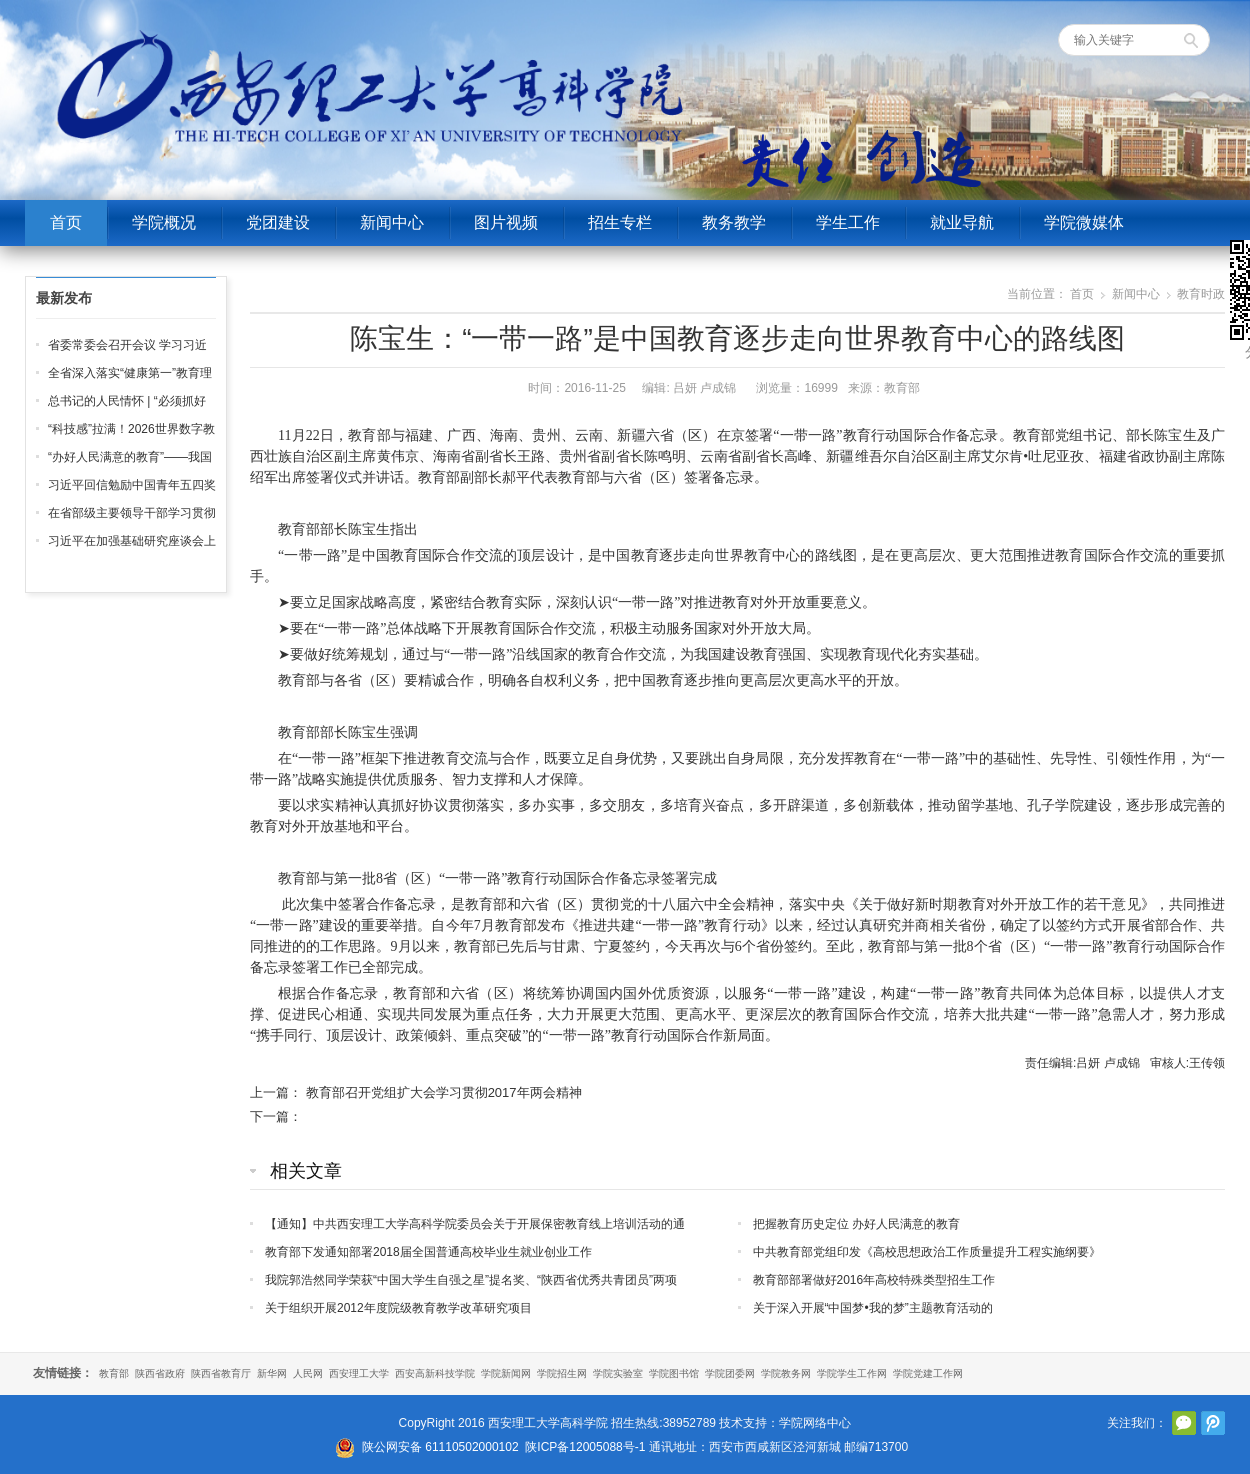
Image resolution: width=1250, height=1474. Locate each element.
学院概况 (164, 222)
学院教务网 (786, 1373)
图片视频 (506, 222)
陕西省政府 (160, 1373)
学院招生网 (562, 1373)
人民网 (308, 1373)
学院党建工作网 (928, 1373)
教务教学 (734, 222)
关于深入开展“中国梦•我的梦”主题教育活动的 (873, 1308)
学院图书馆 (674, 1373)
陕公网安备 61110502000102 (440, 1447)
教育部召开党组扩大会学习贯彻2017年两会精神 (444, 1092)
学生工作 (848, 222)
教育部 (114, 1373)
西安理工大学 (359, 1373)
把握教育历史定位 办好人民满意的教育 (856, 1224)
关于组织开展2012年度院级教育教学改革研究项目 (398, 1308)
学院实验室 (618, 1373)
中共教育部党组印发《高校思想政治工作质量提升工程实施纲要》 (927, 1252)
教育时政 (1201, 294)
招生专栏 (620, 222)
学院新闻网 (506, 1373)
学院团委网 (730, 1373)
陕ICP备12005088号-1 (585, 1447)
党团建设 (278, 222)
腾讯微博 (1213, 1423)
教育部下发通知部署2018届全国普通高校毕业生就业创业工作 (428, 1252)
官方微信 (1184, 1423)
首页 (66, 222)
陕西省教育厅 (221, 1373)
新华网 (272, 1373)
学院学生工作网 (852, 1373)
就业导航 (962, 222)
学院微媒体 (1084, 222)
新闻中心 (392, 222)
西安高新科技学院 (435, 1373)
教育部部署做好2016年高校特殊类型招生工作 (874, 1280)
